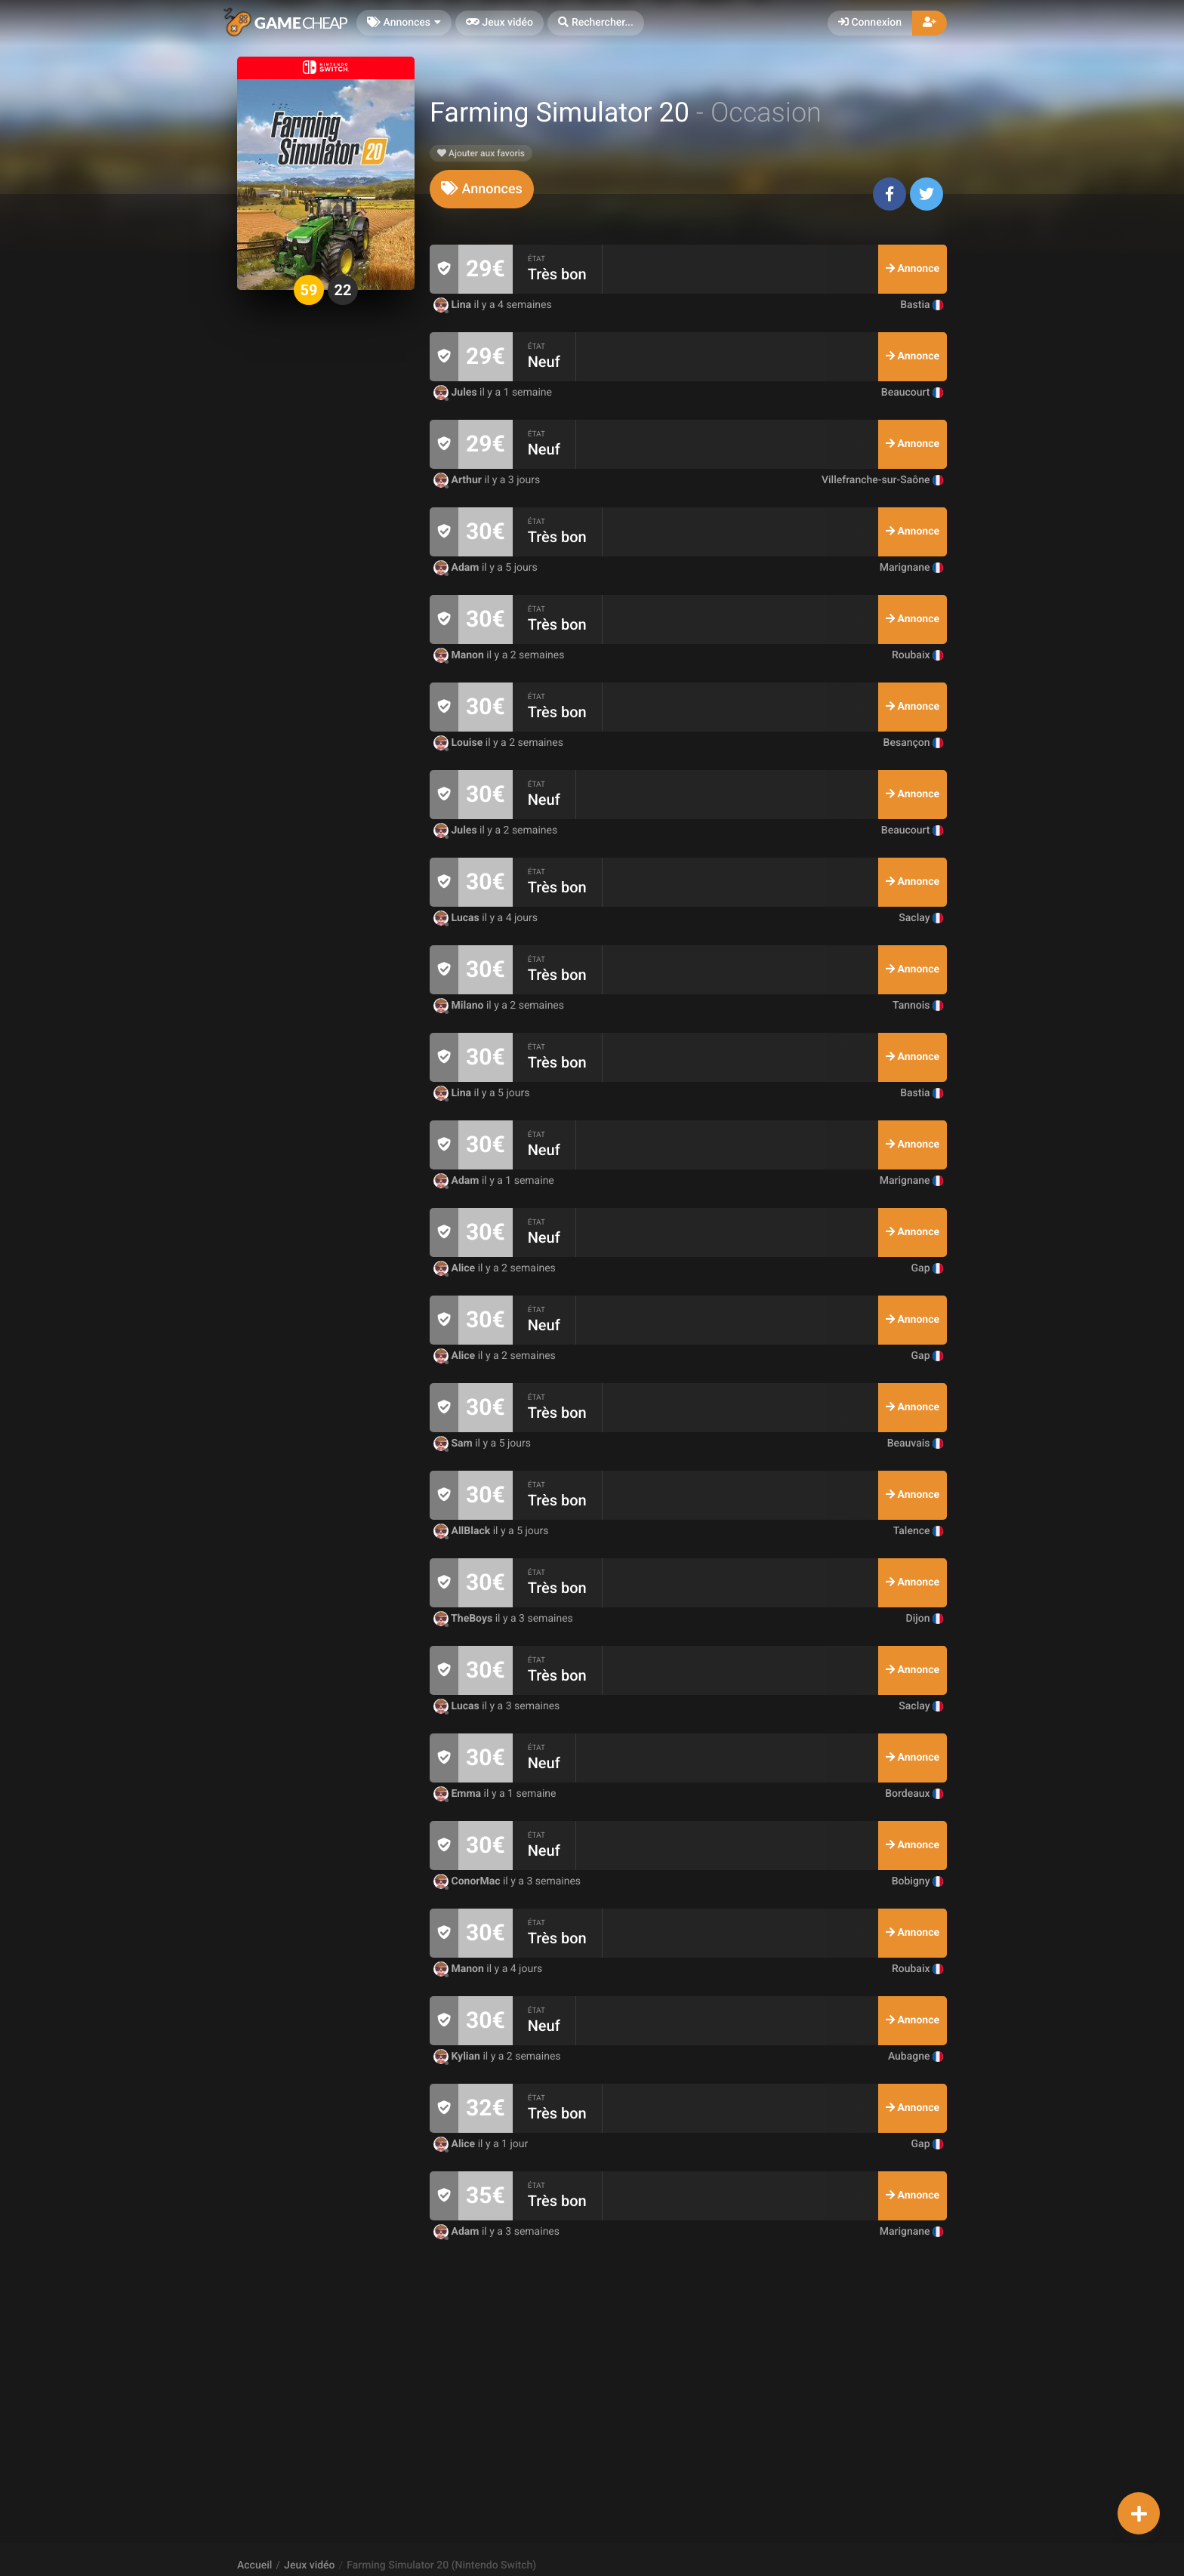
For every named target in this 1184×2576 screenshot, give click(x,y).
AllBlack (463, 1531)
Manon (459, 655)
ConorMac (468, 1881)
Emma (458, 1794)
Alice (455, 1268)
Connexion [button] (870, 23)
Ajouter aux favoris (481, 153)
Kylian (458, 2057)
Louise (459, 743)
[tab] (482, 189)
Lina (453, 305)
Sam (454, 1443)
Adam (457, 568)
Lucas (457, 918)
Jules (456, 393)
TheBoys (464, 1619)
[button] (595, 23)
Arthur (458, 480)
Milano (459, 1006)
